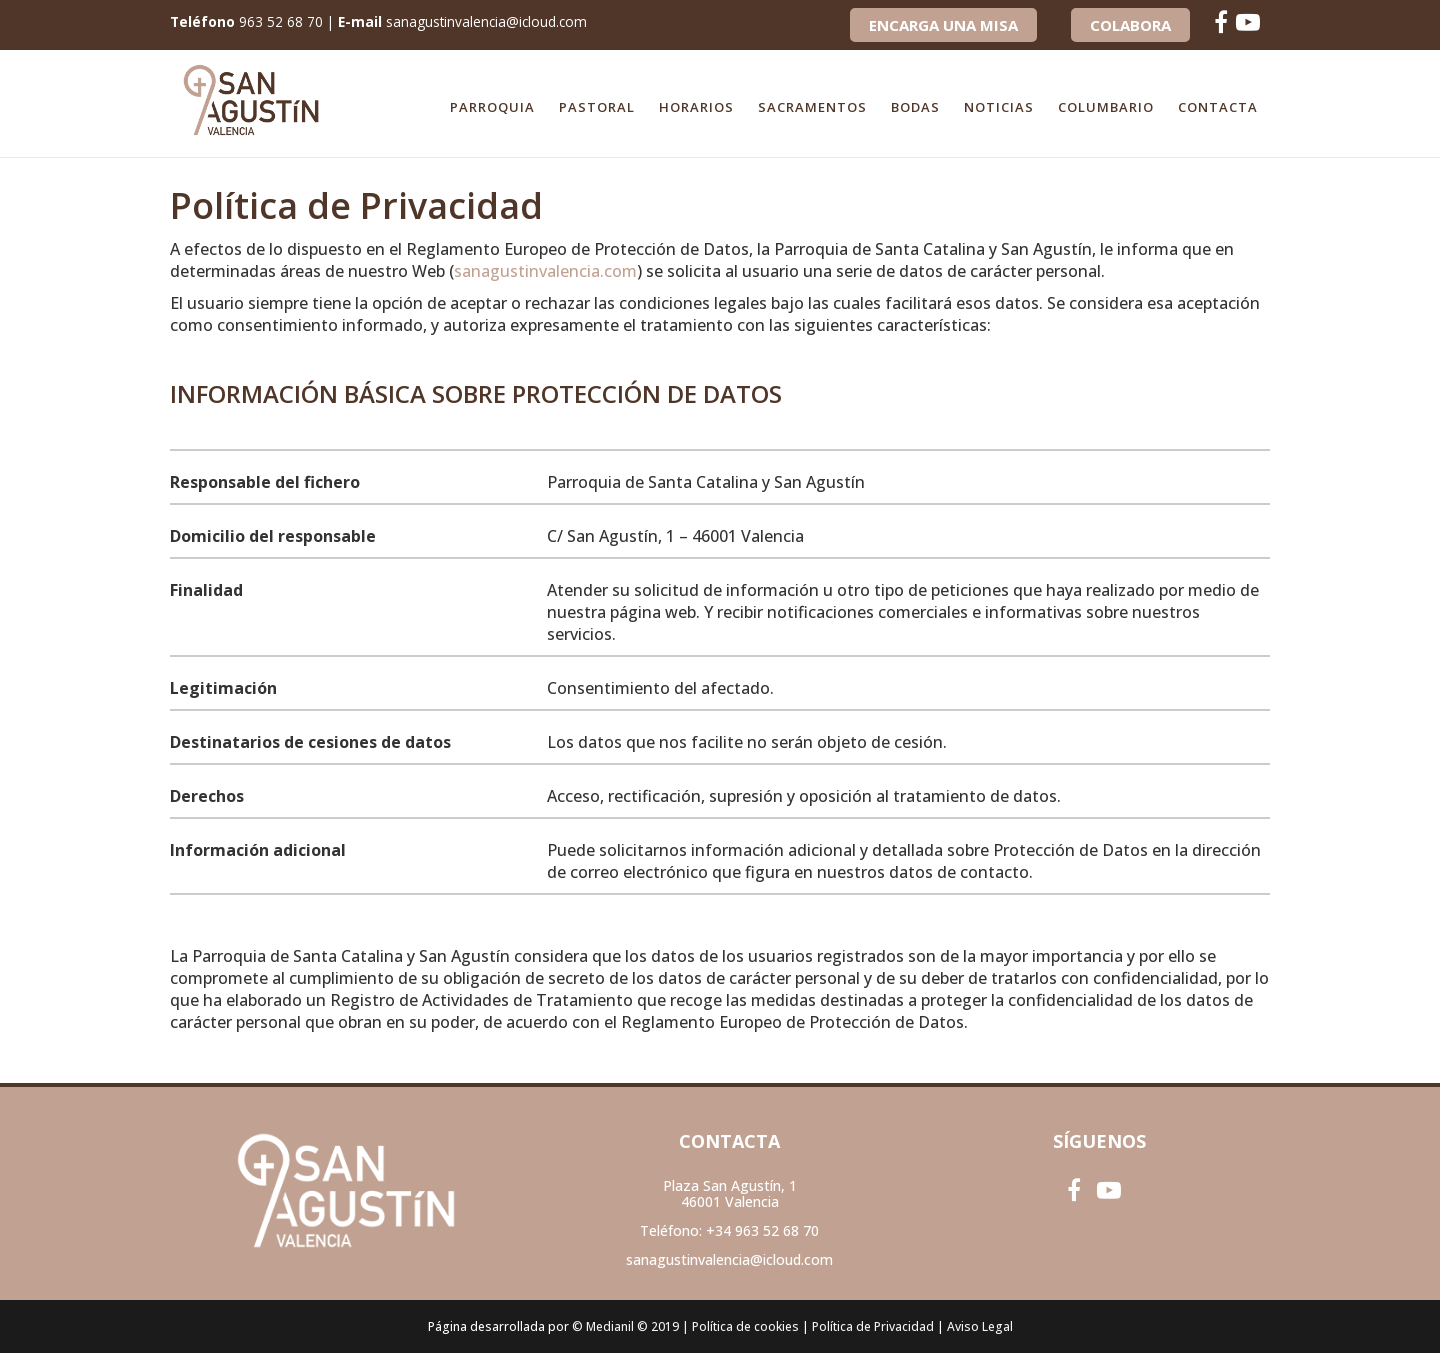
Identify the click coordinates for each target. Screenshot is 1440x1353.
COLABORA (1130, 25)
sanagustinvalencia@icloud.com (491, 21)
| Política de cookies (740, 1326)
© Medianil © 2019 (625, 1326)
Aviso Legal (980, 1326)
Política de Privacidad (873, 1326)
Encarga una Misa (943, 25)
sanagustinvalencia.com (545, 271)
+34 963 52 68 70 (762, 1230)
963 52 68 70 (282, 21)
